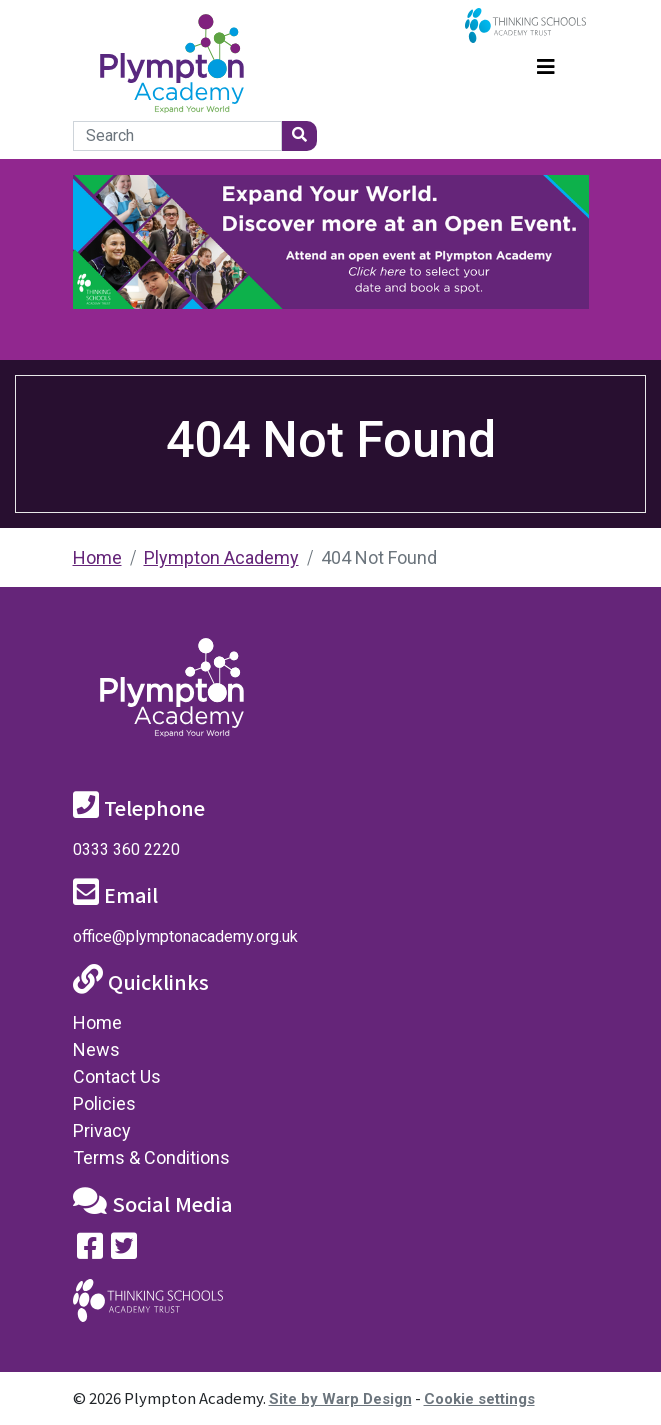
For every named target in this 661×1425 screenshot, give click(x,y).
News (96, 1049)
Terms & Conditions (151, 1157)
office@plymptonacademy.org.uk (185, 936)
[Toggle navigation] (546, 64)
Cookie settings (479, 1399)
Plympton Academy (221, 557)
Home (97, 557)
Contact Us (117, 1076)
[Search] (177, 136)
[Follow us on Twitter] (124, 1250)
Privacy (102, 1130)
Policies (104, 1103)
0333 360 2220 (126, 849)
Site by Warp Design (340, 1399)
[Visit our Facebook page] (90, 1250)
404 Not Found (379, 557)
